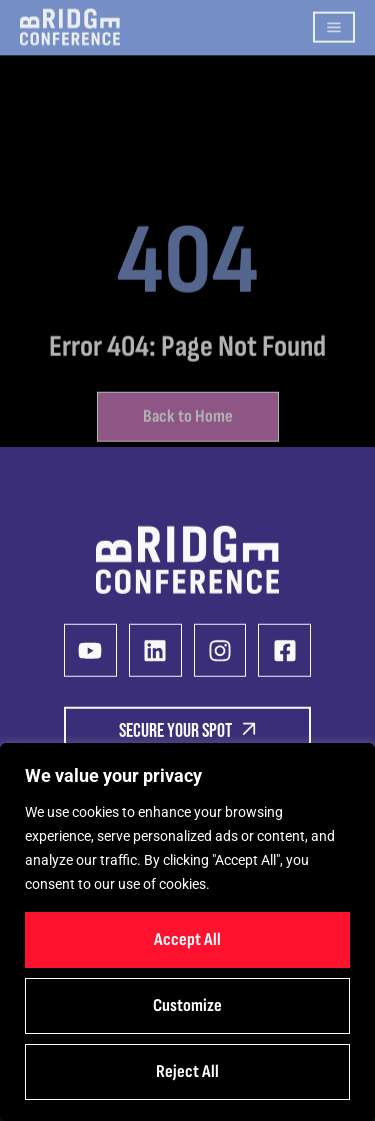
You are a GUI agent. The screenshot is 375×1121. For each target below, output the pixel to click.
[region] (187, 932)
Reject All (187, 1071)
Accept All (187, 939)
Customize (187, 1005)
